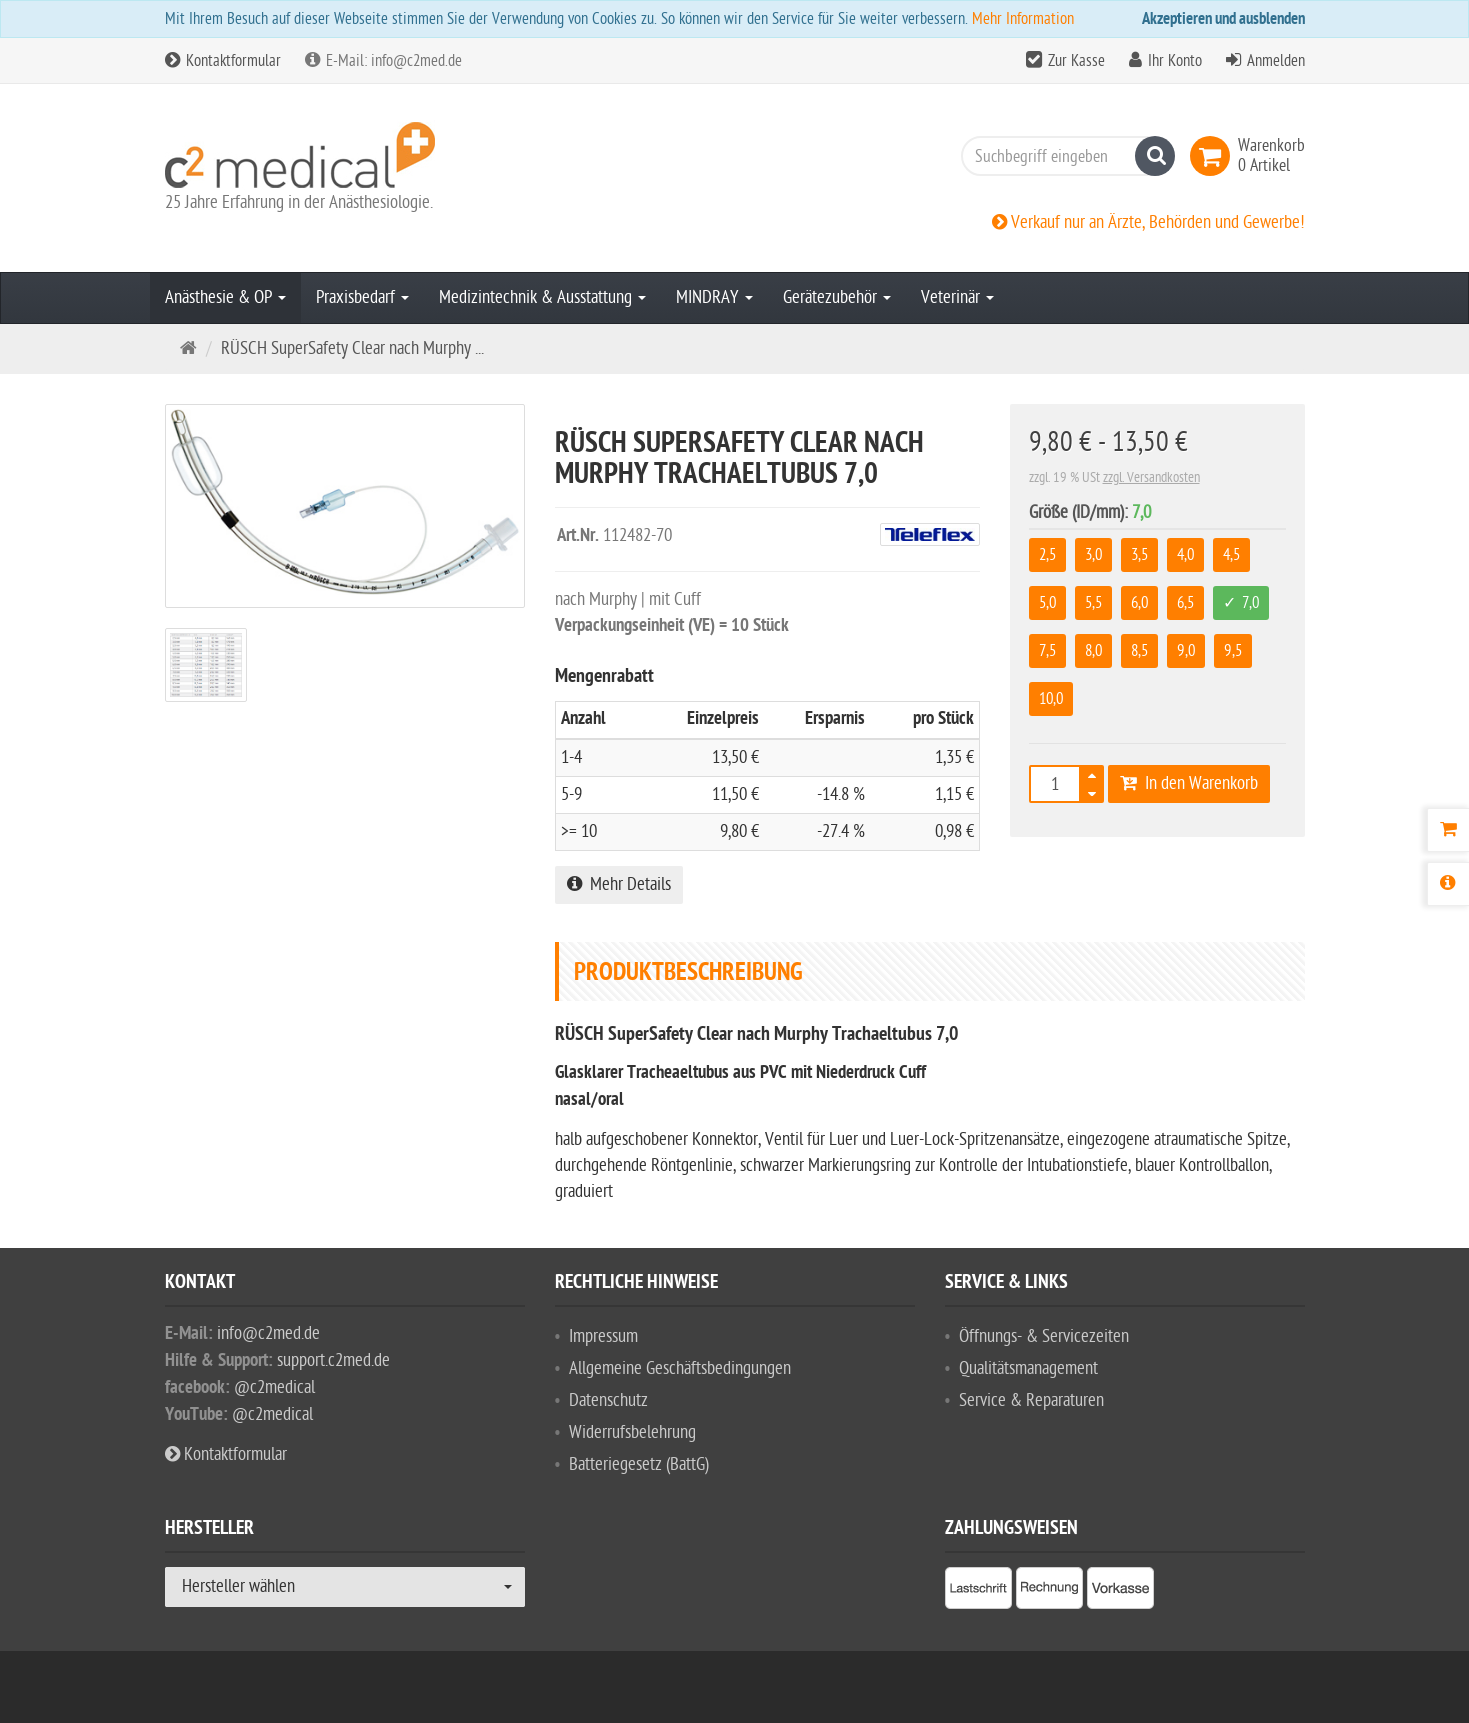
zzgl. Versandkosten (1151, 477)
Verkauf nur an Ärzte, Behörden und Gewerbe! (1148, 222)
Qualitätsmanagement (1028, 1368)
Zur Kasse (1076, 61)
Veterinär (957, 297)
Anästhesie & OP (225, 297)
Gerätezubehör (837, 297)
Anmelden (1276, 61)
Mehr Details (619, 884)
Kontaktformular (223, 61)
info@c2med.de (268, 1333)
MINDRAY (714, 297)
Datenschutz (608, 1400)
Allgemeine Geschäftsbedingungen (680, 1368)
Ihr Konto (1175, 61)
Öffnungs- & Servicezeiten (1044, 1336)
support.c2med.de (333, 1360)
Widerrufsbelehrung (632, 1432)
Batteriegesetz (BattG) (639, 1464)
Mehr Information (1023, 19)
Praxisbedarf (362, 297)
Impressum (603, 1336)
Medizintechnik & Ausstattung (542, 297)
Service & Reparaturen (1031, 1400)
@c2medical (274, 1387)
